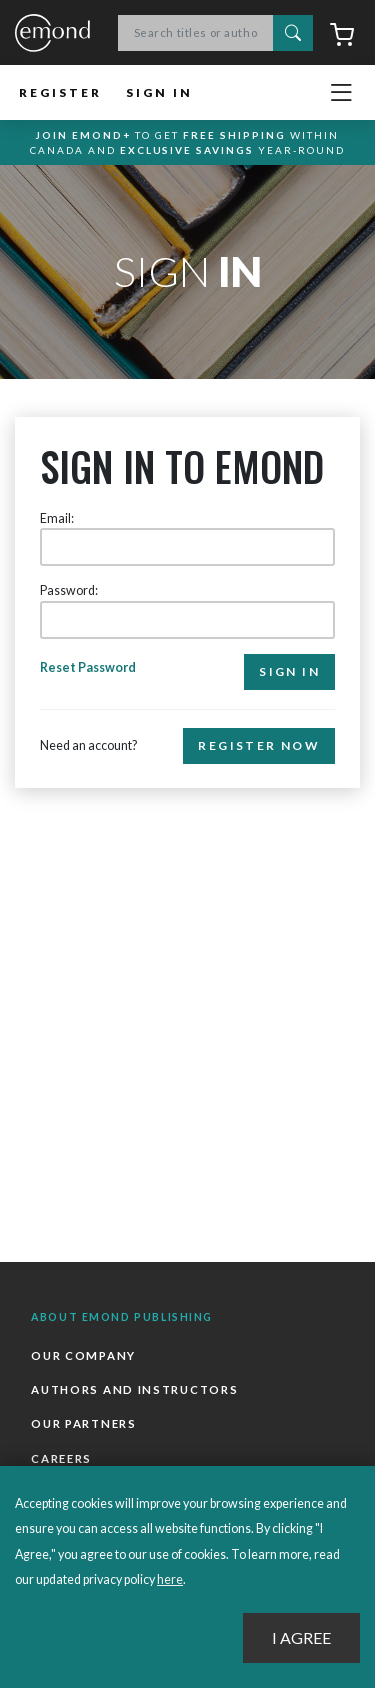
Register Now (259, 745)
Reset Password (88, 667)
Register (60, 92)
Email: (57, 518)
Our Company (83, 1355)
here (170, 1579)
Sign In (159, 92)
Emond (52, 34)
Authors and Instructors (134, 1389)
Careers (61, 1458)
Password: (69, 590)
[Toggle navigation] (341, 93)
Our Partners (83, 1423)
